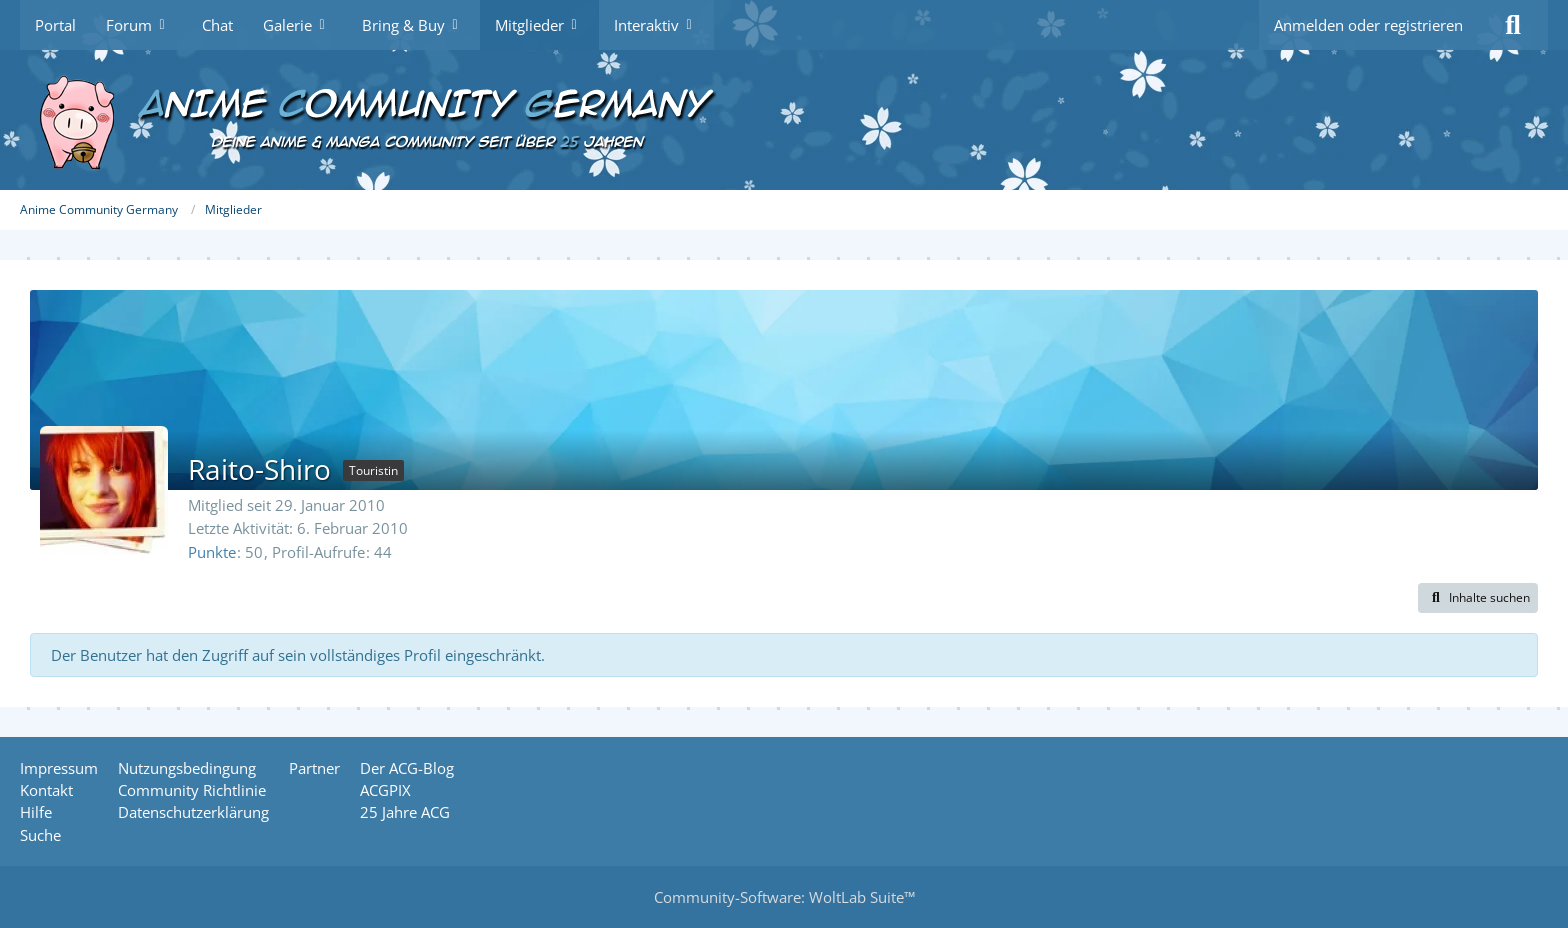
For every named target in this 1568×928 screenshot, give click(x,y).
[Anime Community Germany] (784, 120)
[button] (1478, 598)
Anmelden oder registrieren (1368, 25)
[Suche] (1513, 25)
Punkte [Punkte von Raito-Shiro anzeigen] (212, 552)
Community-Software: (784, 897)
